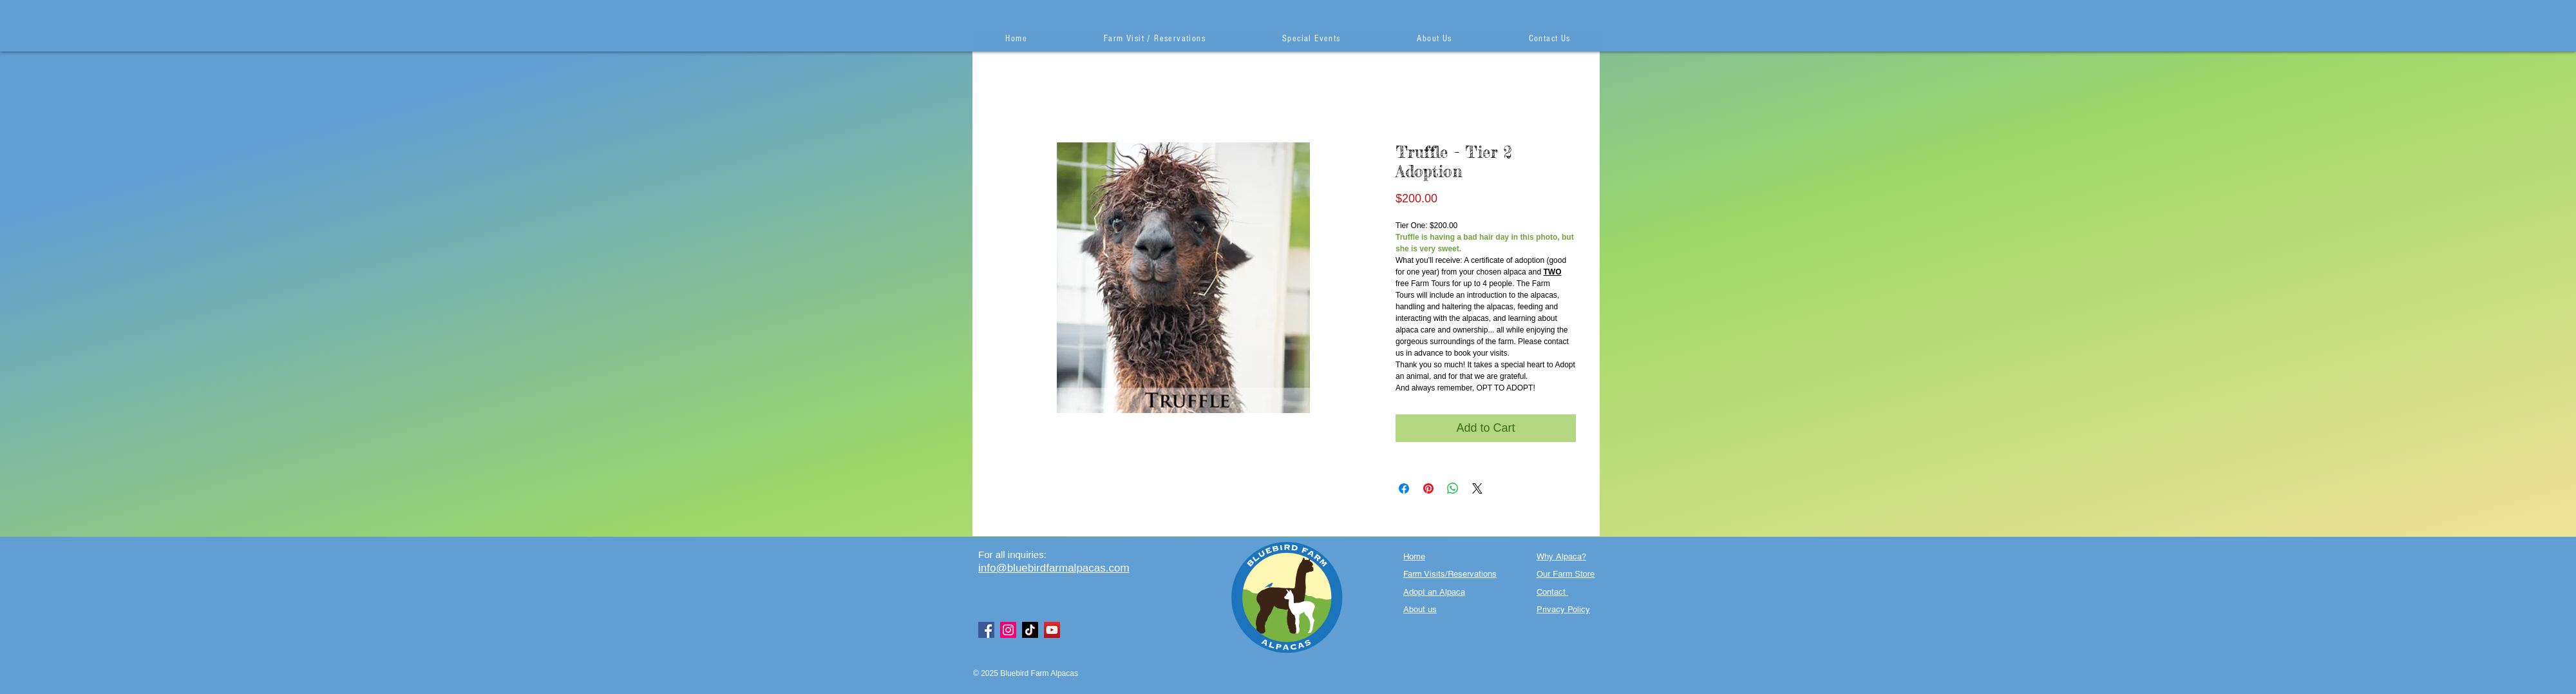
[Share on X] (1477, 488)
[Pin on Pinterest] (1428, 488)
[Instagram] (1008, 630)
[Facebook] (986, 630)
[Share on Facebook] (1404, 488)
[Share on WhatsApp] (1453, 488)
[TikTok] (1030, 630)
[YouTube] (1052, 630)
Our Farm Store (1566, 574)
